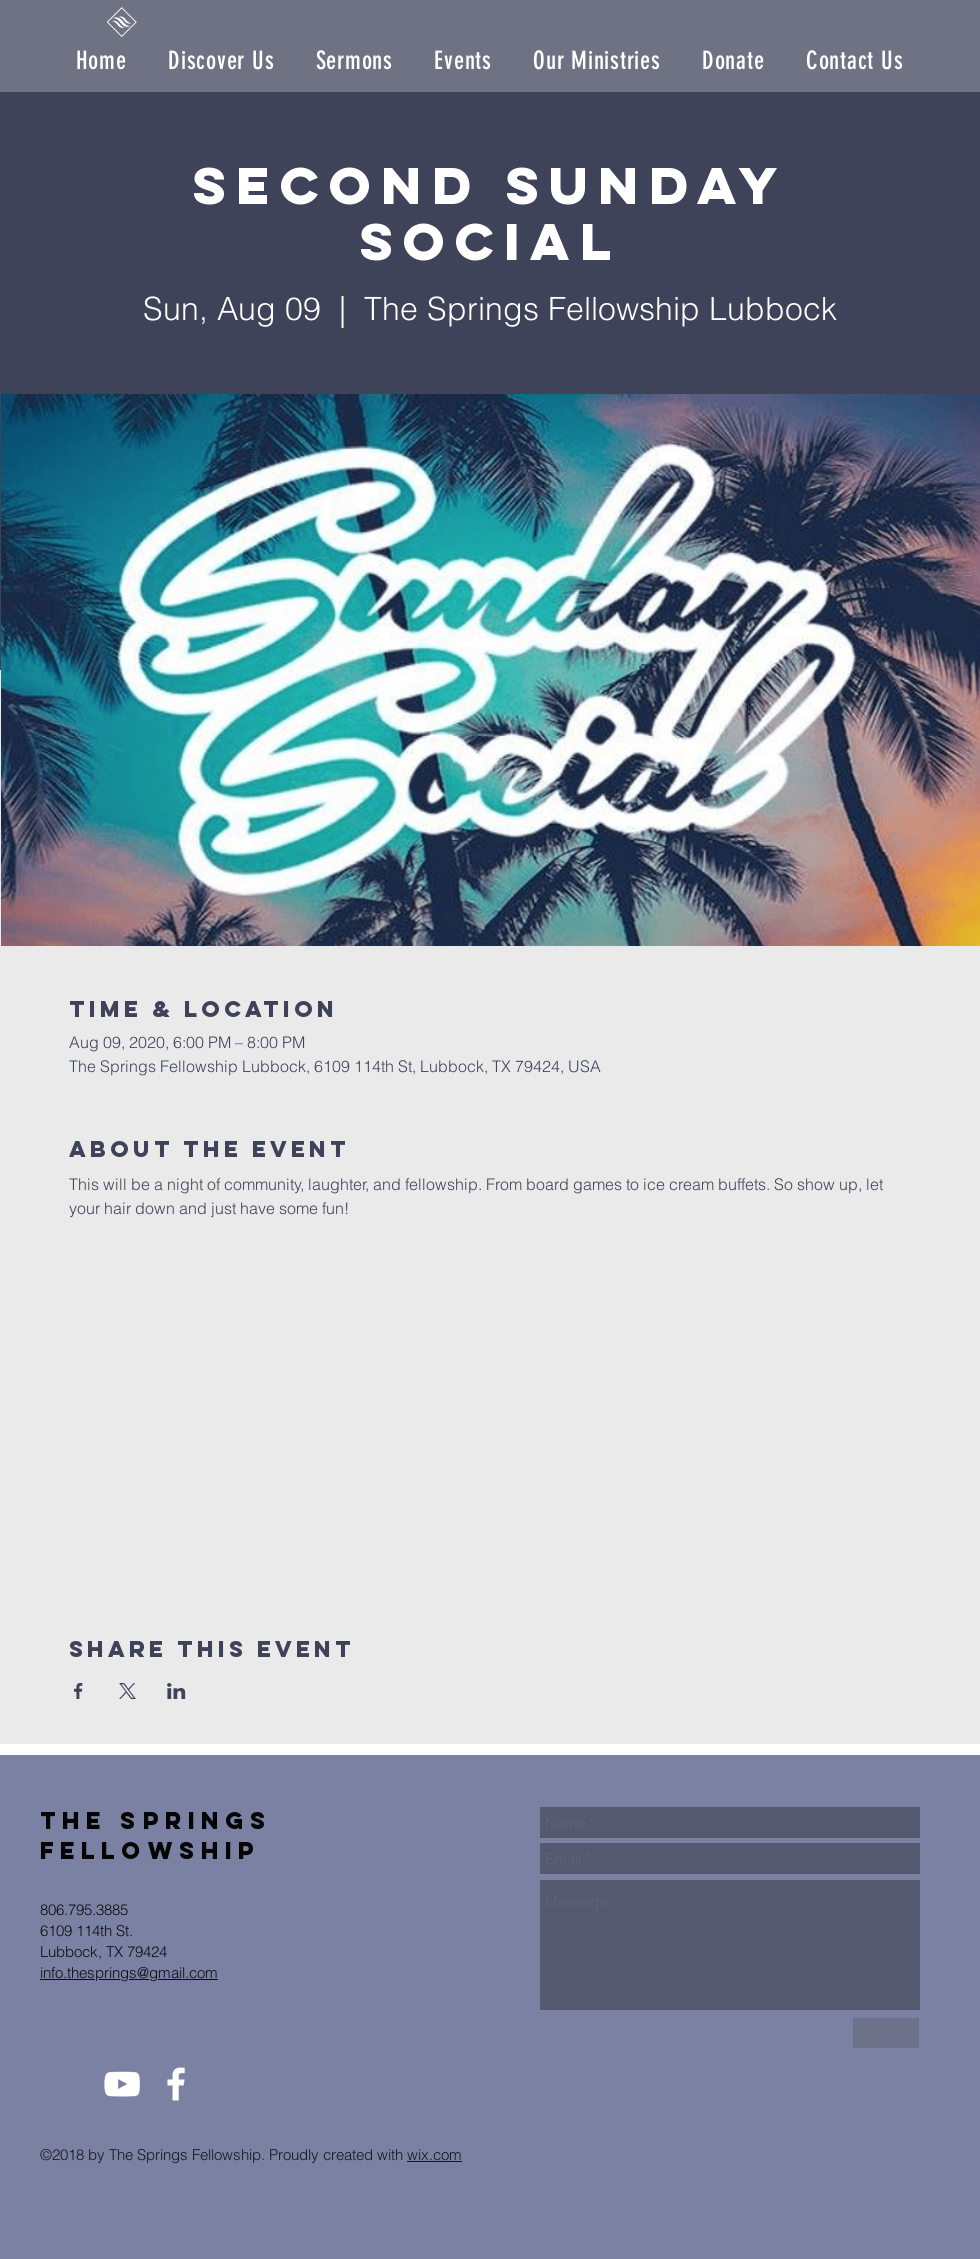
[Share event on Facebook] (78, 1691)
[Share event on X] (127, 1691)
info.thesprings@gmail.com (129, 1972)
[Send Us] (886, 2033)
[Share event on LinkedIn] (176, 1691)
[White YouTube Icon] (122, 2084)
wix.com (434, 2154)
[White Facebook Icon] (176, 2084)
